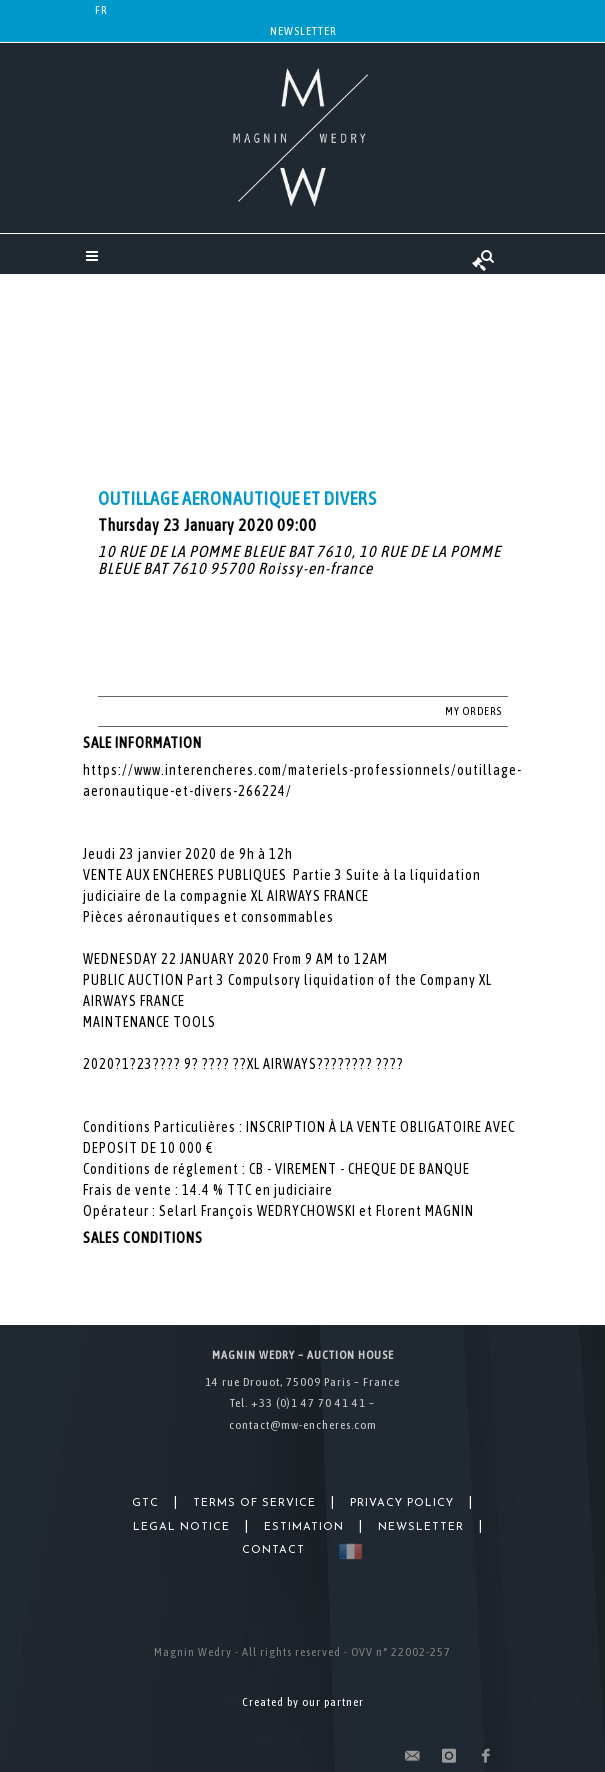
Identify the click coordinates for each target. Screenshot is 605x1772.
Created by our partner (303, 1702)
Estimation (304, 1527)
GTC (145, 1503)
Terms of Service (254, 1503)
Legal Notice (181, 1527)
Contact (273, 1550)
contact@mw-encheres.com (303, 1425)
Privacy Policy (402, 1503)
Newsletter (303, 31)
